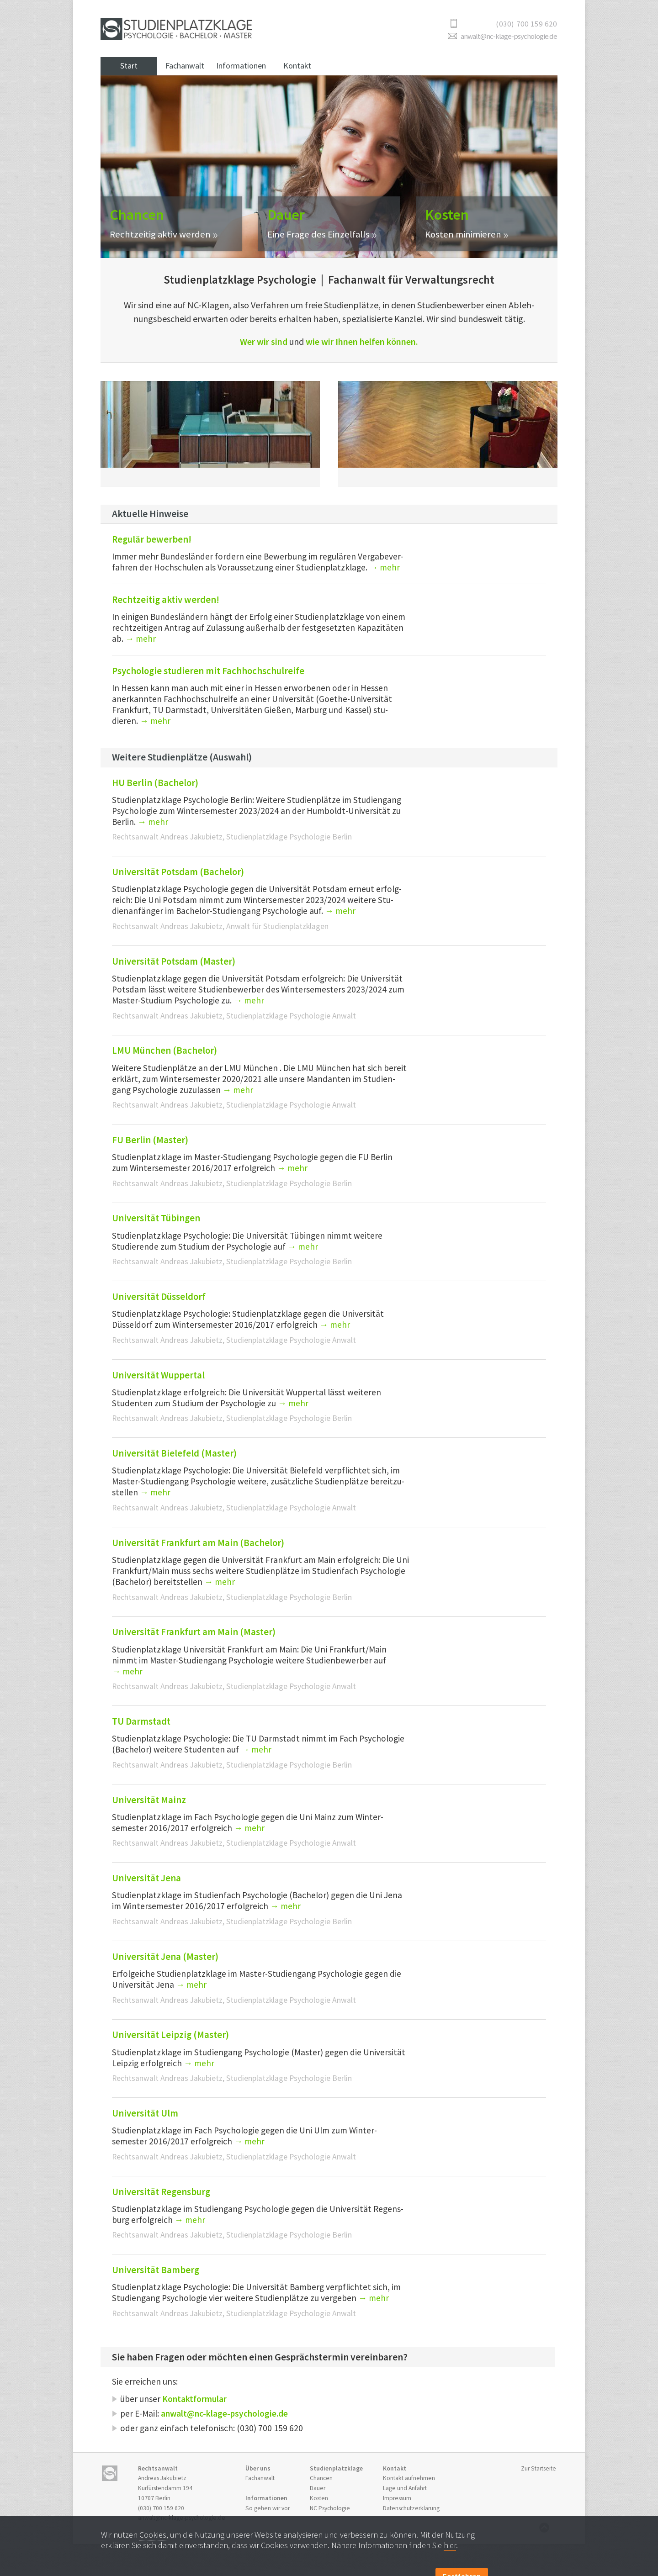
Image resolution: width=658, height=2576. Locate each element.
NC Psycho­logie (330, 2508)
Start (129, 65)
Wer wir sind (263, 341)
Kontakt (297, 65)
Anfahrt (405, 2488)
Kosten (319, 2498)
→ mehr (153, 821)
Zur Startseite (538, 2468)
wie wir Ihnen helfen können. (362, 341)
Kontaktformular (194, 2398)
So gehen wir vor (267, 2508)
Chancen (321, 2478)
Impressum (397, 2498)
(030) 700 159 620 (161, 2508)
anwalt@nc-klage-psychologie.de (509, 36)
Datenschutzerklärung (411, 2508)
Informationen (241, 65)
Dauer (317, 2488)
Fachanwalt (184, 65)
